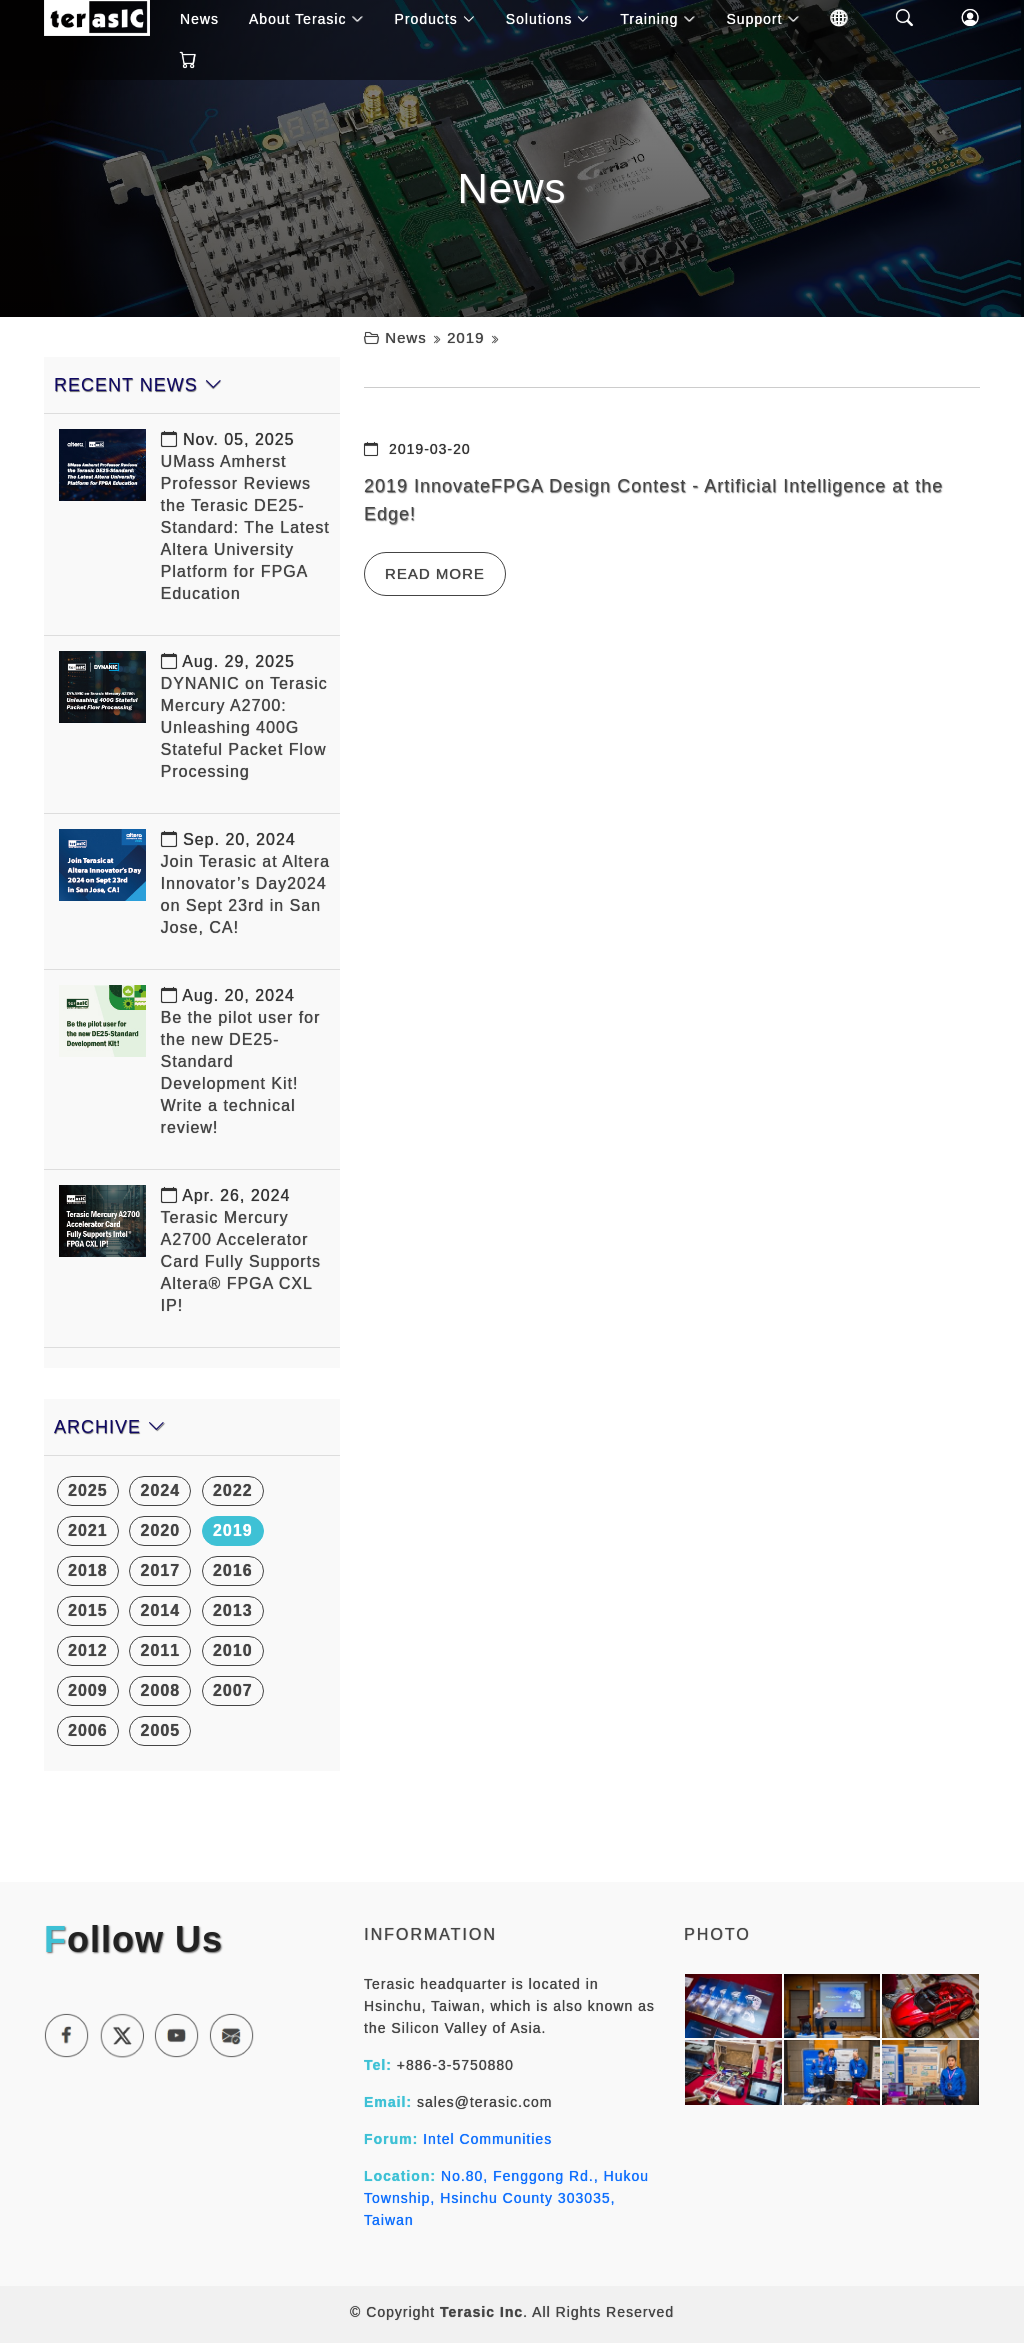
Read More (435, 573)
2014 (160, 1610)
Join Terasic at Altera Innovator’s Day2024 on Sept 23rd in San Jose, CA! (245, 883)
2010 (233, 1650)
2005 (160, 1730)
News (406, 337)
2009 (88, 1690)
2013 (233, 1610)
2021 (88, 1530)
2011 (160, 1650)
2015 (88, 1610)
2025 (88, 1490)
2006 (88, 1730)
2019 (465, 337)
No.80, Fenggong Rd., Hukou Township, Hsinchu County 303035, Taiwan (506, 2198)
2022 (233, 1490)
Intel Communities (487, 2139)
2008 (160, 1690)
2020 (160, 1530)
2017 (160, 1570)
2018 (88, 1570)
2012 (88, 1650)
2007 (233, 1690)
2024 (160, 1490)
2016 (233, 1570)
